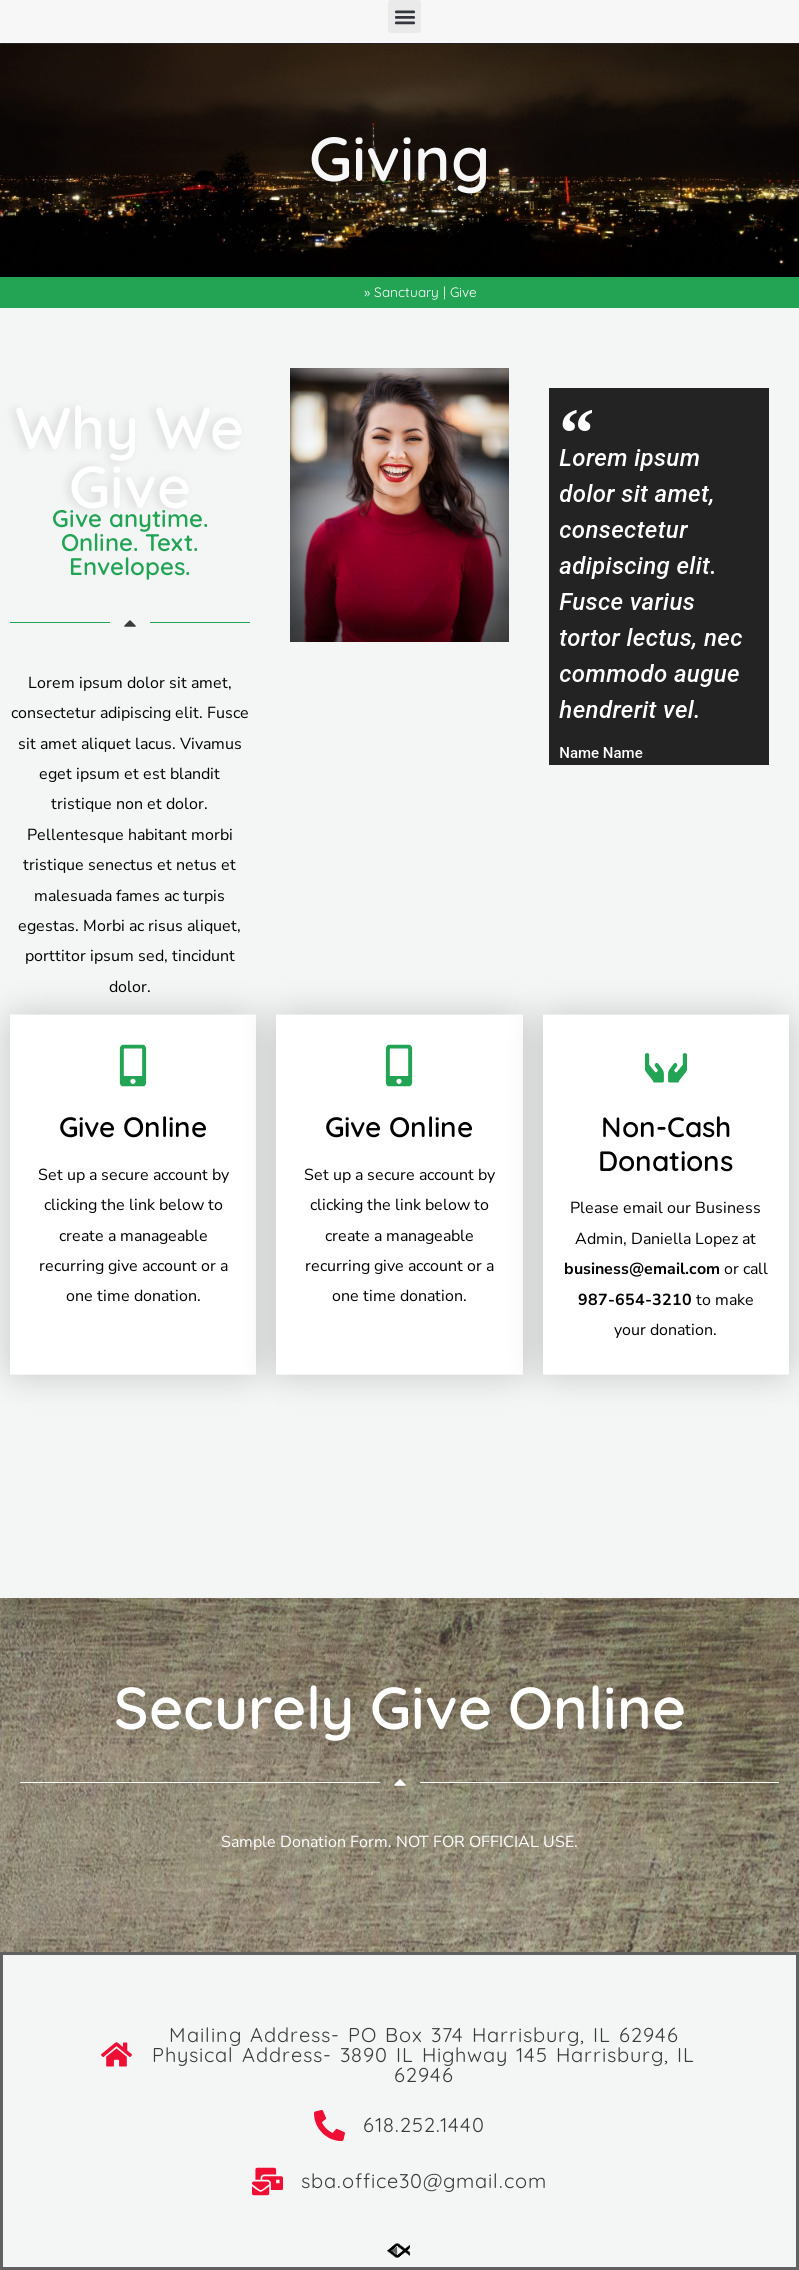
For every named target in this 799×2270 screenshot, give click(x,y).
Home (341, 291)
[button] (404, 16)
